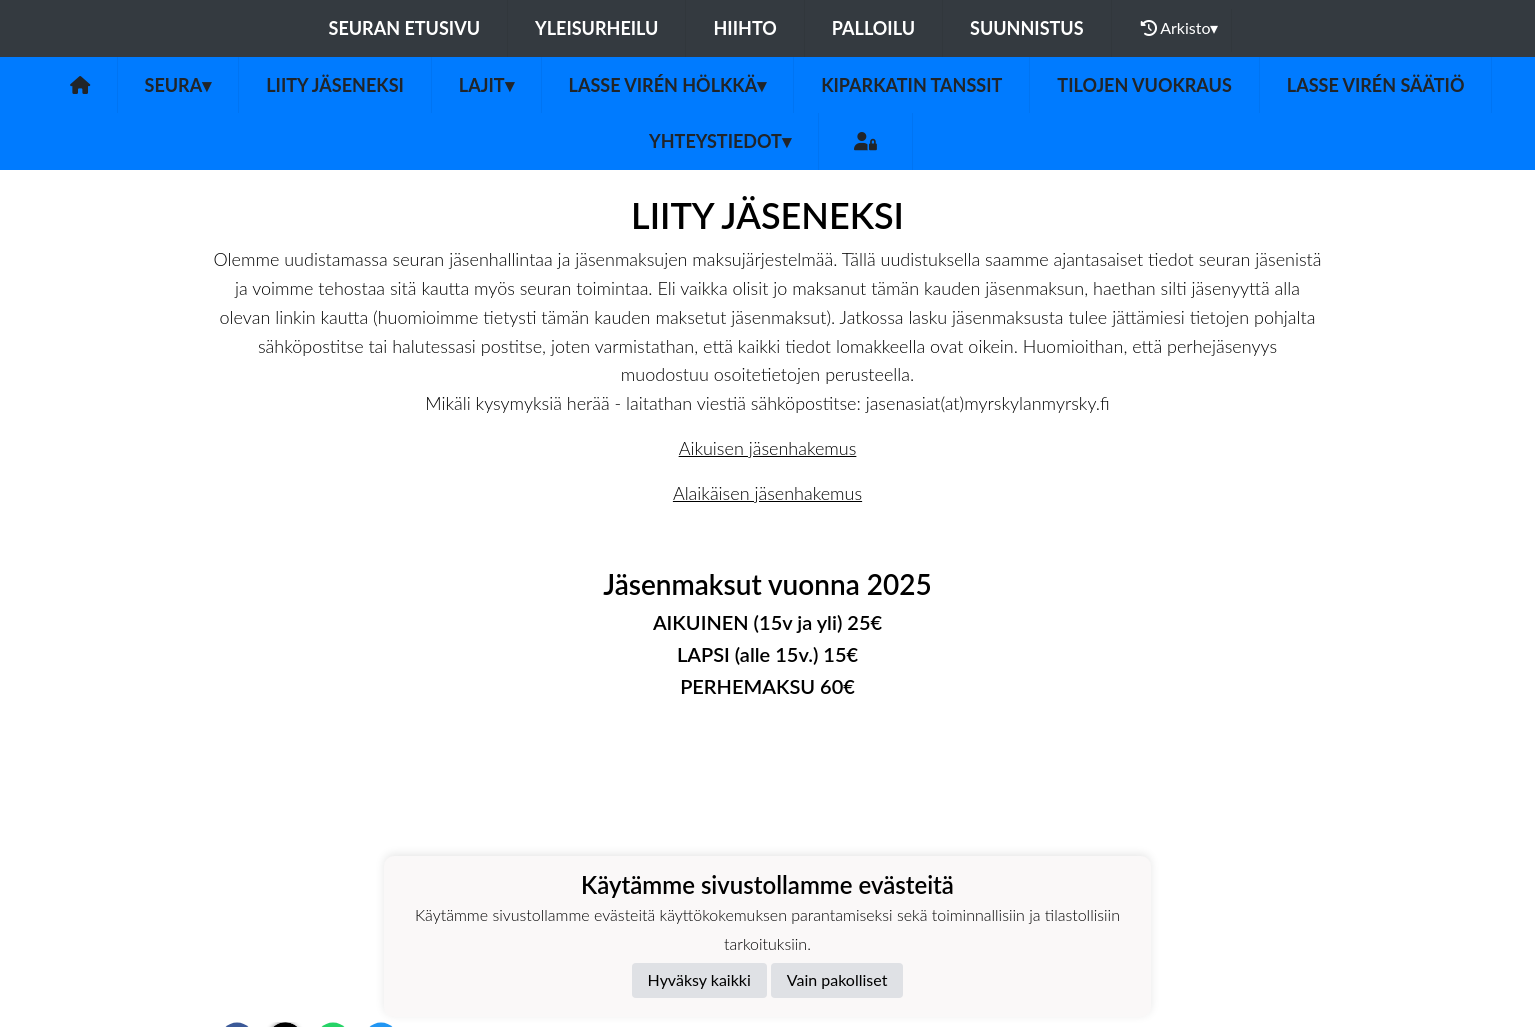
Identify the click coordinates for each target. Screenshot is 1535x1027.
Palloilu (873, 28)
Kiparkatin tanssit (911, 85)
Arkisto (1180, 28)
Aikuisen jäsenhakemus (768, 448)
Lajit (486, 85)
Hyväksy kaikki (699, 979)
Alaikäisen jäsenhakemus (767, 493)
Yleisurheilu (596, 28)
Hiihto (744, 28)
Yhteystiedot (720, 141)
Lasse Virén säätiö (1376, 85)
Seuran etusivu (405, 28)
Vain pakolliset (837, 979)
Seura (178, 85)
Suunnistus (1027, 28)
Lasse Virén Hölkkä (668, 85)
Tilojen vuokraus (1144, 85)
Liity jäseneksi (335, 85)
